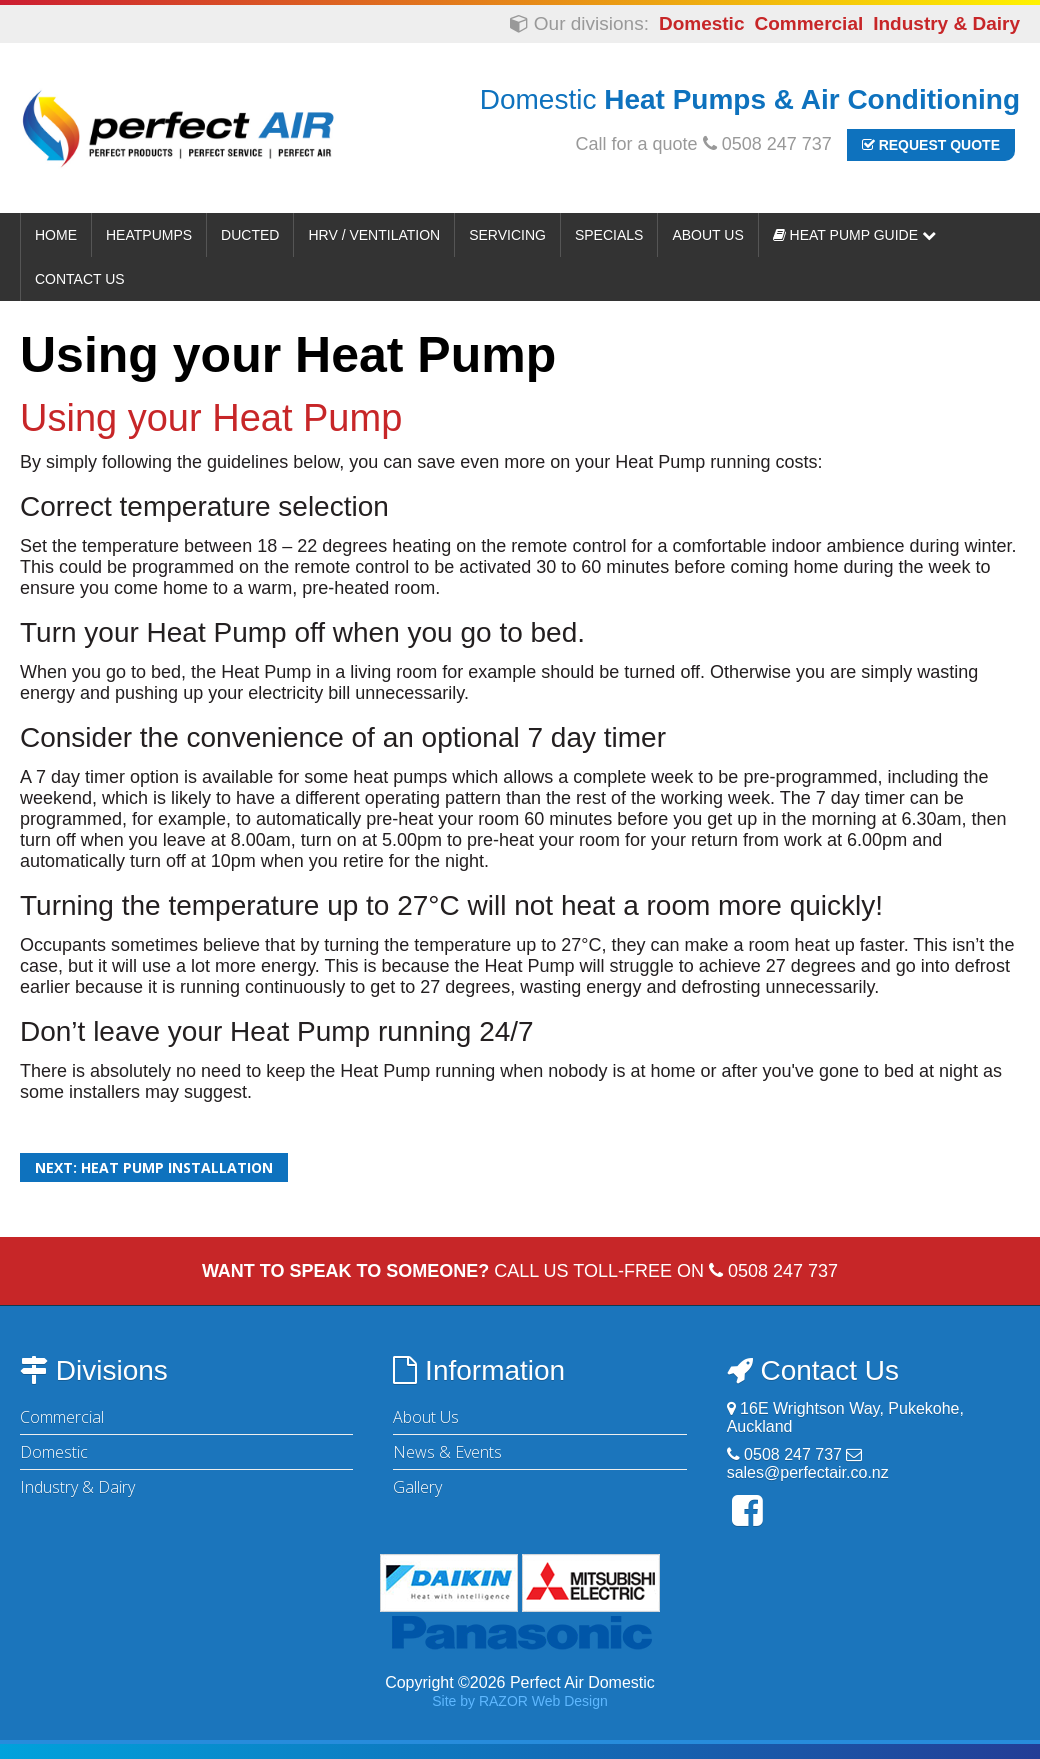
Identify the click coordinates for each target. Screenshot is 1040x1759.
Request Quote (931, 145)
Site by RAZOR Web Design (520, 1701)
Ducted (250, 235)
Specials (609, 235)
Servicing (507, 235)
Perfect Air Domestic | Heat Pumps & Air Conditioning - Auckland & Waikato (178, 128)
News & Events (447, 1452)
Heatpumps (149, 235)
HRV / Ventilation (374, 235)
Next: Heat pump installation (154, 1167)
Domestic (702, 23)
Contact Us (80, 279)
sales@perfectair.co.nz (808, 1472)
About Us (707, 235)
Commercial (808, 23)
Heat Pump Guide (854, 235)
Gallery (417, 1487)
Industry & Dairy (946, 23)
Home (56, 235)
